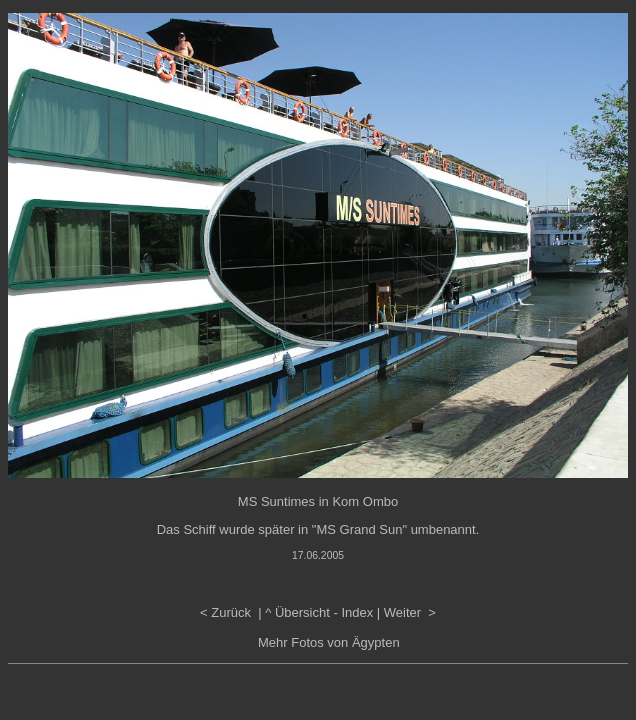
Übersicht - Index (324, 612)
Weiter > (410, 612)
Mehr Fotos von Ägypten (329, 642)
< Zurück (227, 612)
